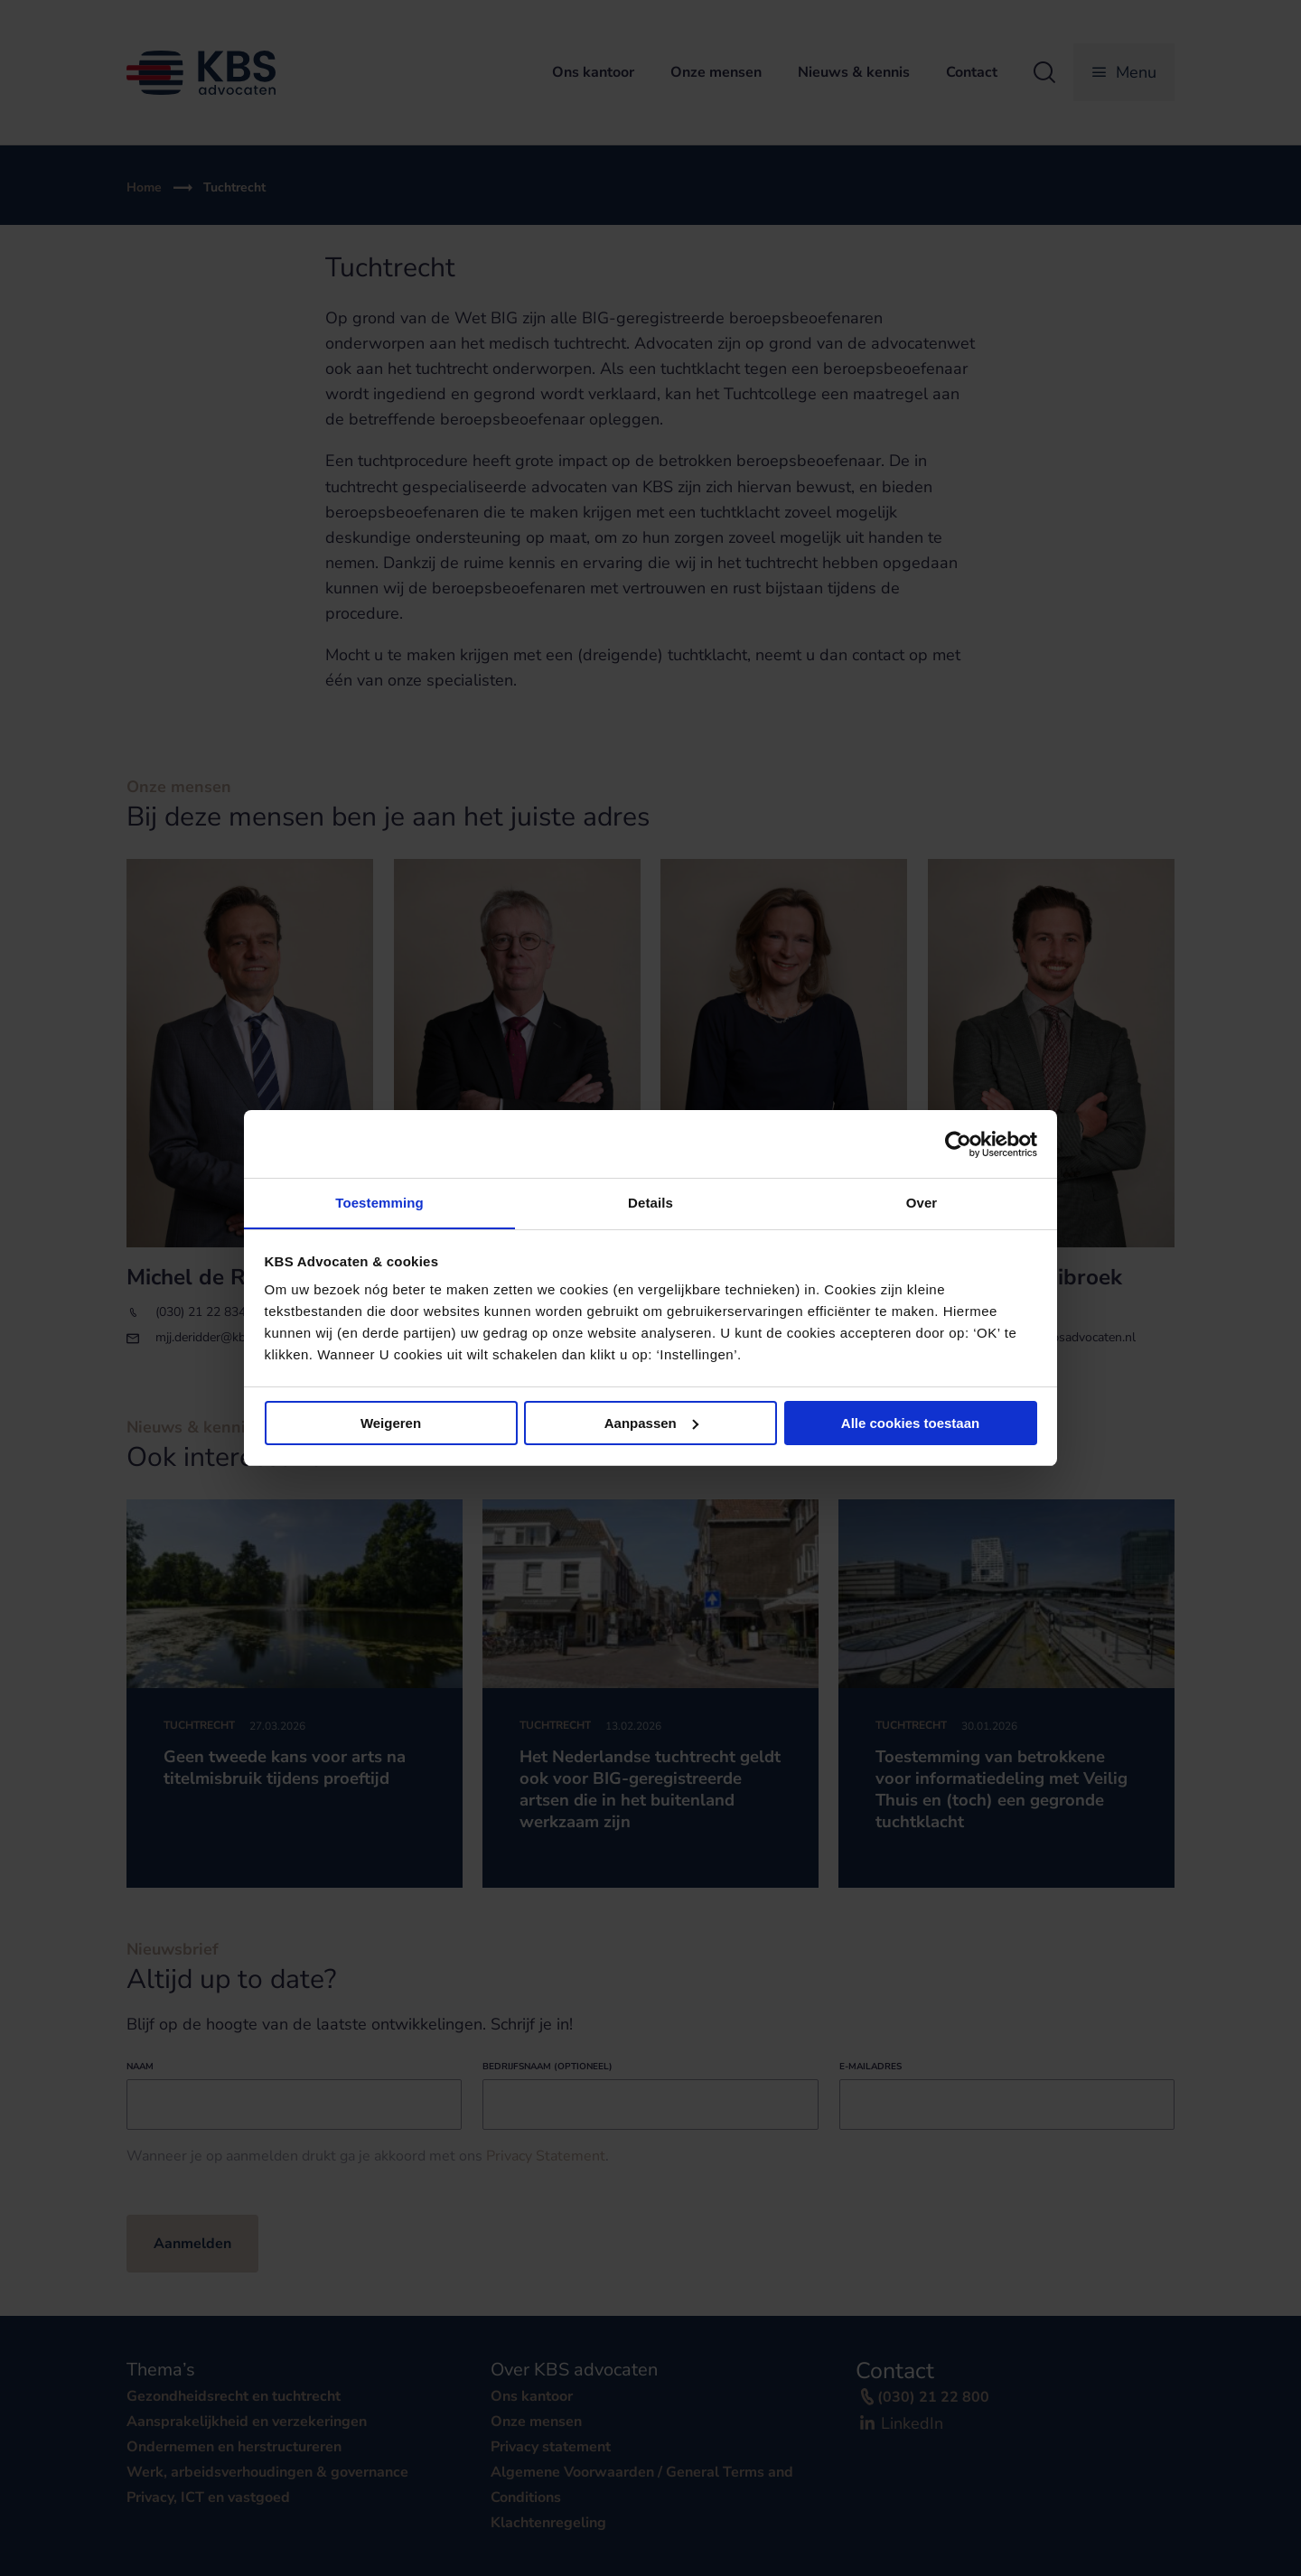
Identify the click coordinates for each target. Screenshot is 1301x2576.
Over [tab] (922, 1202)
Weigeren (390, 1423)
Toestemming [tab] (379, 1202)
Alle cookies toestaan (910, 1423)
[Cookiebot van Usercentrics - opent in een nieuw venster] (958, 1143)
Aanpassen (651, 1423)
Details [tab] (650, 1202)
